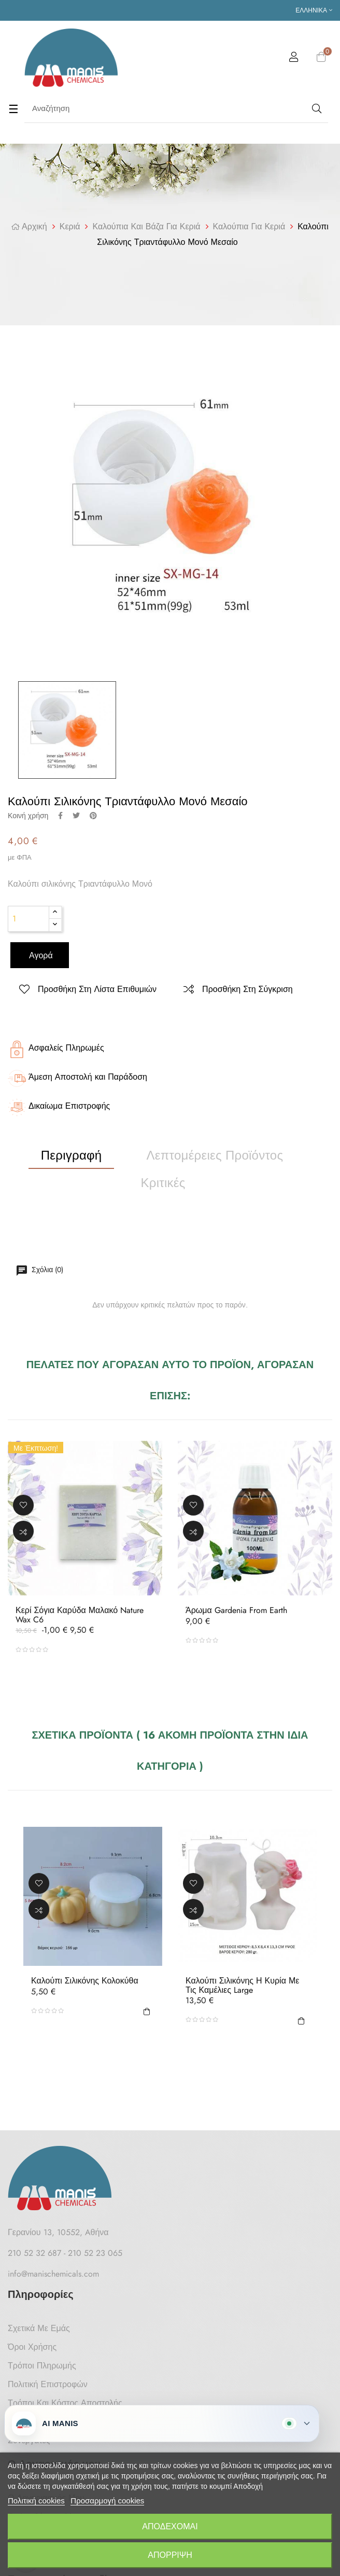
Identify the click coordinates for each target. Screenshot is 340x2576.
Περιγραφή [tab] (71, 1155)
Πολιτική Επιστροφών (48, 2384)
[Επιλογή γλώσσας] (313, 10)
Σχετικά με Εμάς (39, 2328)
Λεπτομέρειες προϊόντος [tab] (215, 1155)
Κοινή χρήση (60, 815)
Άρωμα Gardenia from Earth (236, 1610)
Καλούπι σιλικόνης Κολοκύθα (84, 1981)
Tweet (76, 815)
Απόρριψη (170, 2555)
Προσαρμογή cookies (107, 2500)
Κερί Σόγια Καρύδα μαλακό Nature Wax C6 (80, 1615)
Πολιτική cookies (36, 2500)
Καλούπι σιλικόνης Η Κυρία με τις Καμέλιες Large (242, 1985)
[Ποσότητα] (28, 919)
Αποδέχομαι (169, 2526)
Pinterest (93, 815)
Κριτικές (163, 1183)
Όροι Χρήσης (32, 2347)
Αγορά (39, 955)
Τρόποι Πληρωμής (42, 2366)
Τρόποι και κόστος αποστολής (65, 2403)
